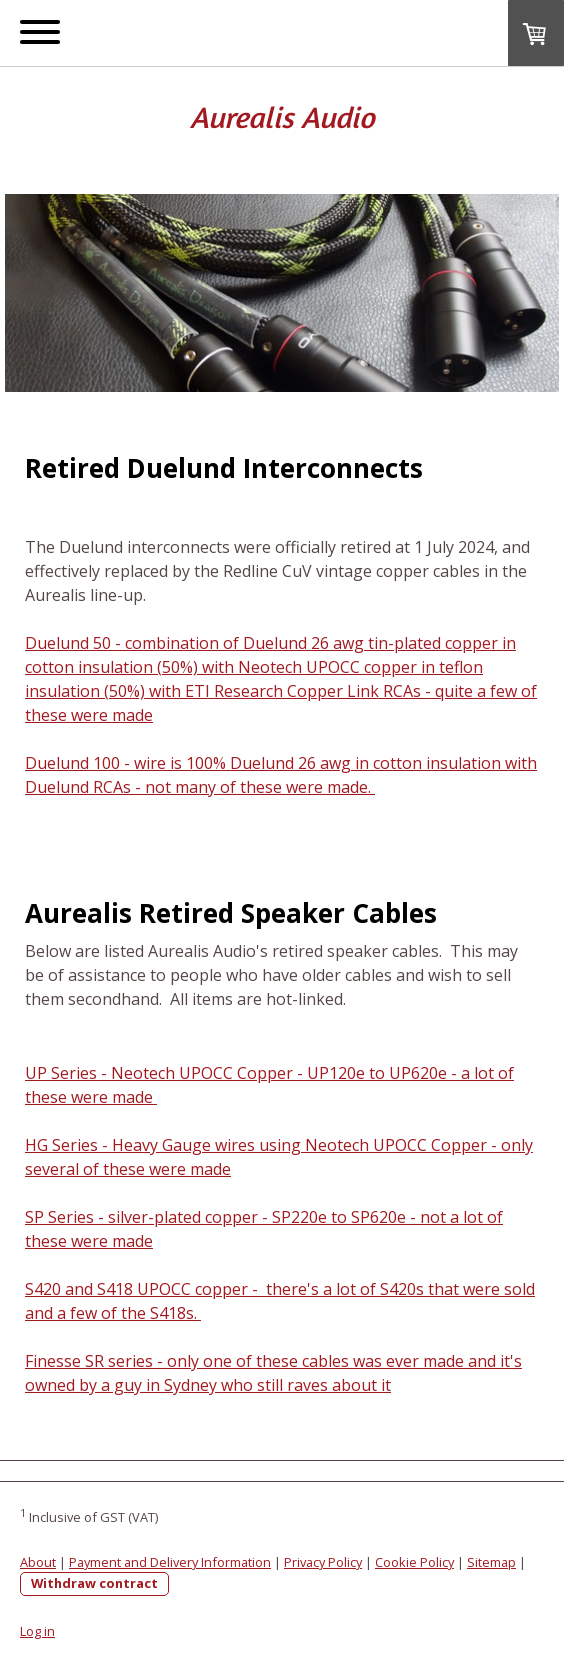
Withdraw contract (94, 1583)
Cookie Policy (414, 1562)
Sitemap (491, 1562)
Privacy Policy (323, 1562)
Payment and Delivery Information (170, 1562)
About (38, 1562)
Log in (37, 1631)
